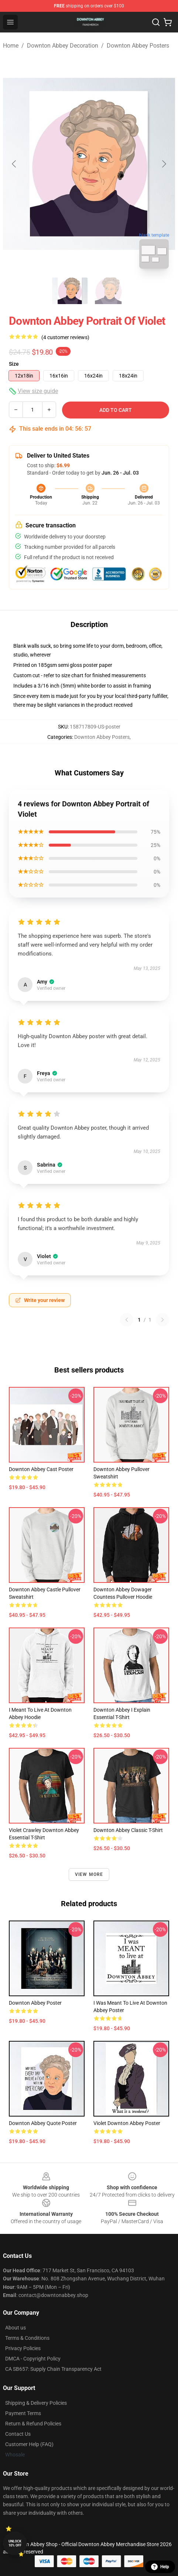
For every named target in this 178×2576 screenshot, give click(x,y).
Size (14, 364)
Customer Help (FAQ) (29, 2444)
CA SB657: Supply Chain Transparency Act (53, 2369)
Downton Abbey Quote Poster (43, 2123)
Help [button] (160, 2566)
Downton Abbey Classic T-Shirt (128, 1830)
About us (15, 2328)
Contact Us (18, 2434)
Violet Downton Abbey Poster (126, 2123)
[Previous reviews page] (126, 1319)
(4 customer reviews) (65, 337)
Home (10, 45)
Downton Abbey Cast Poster (41, 1469)
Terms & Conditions (27, 2338)
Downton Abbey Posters (138, 45)
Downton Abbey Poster (35, 2003)
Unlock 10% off (14, 2543)
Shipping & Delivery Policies (36, 2403)
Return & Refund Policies (33, 2424)
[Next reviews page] (162, 1319)
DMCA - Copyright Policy (33, 2359)
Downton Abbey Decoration (62, 45)
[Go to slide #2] (108, 291)
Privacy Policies (23, 2348)
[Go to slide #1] (70, 291)
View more (89, 1874)
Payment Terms (23, 2413)
